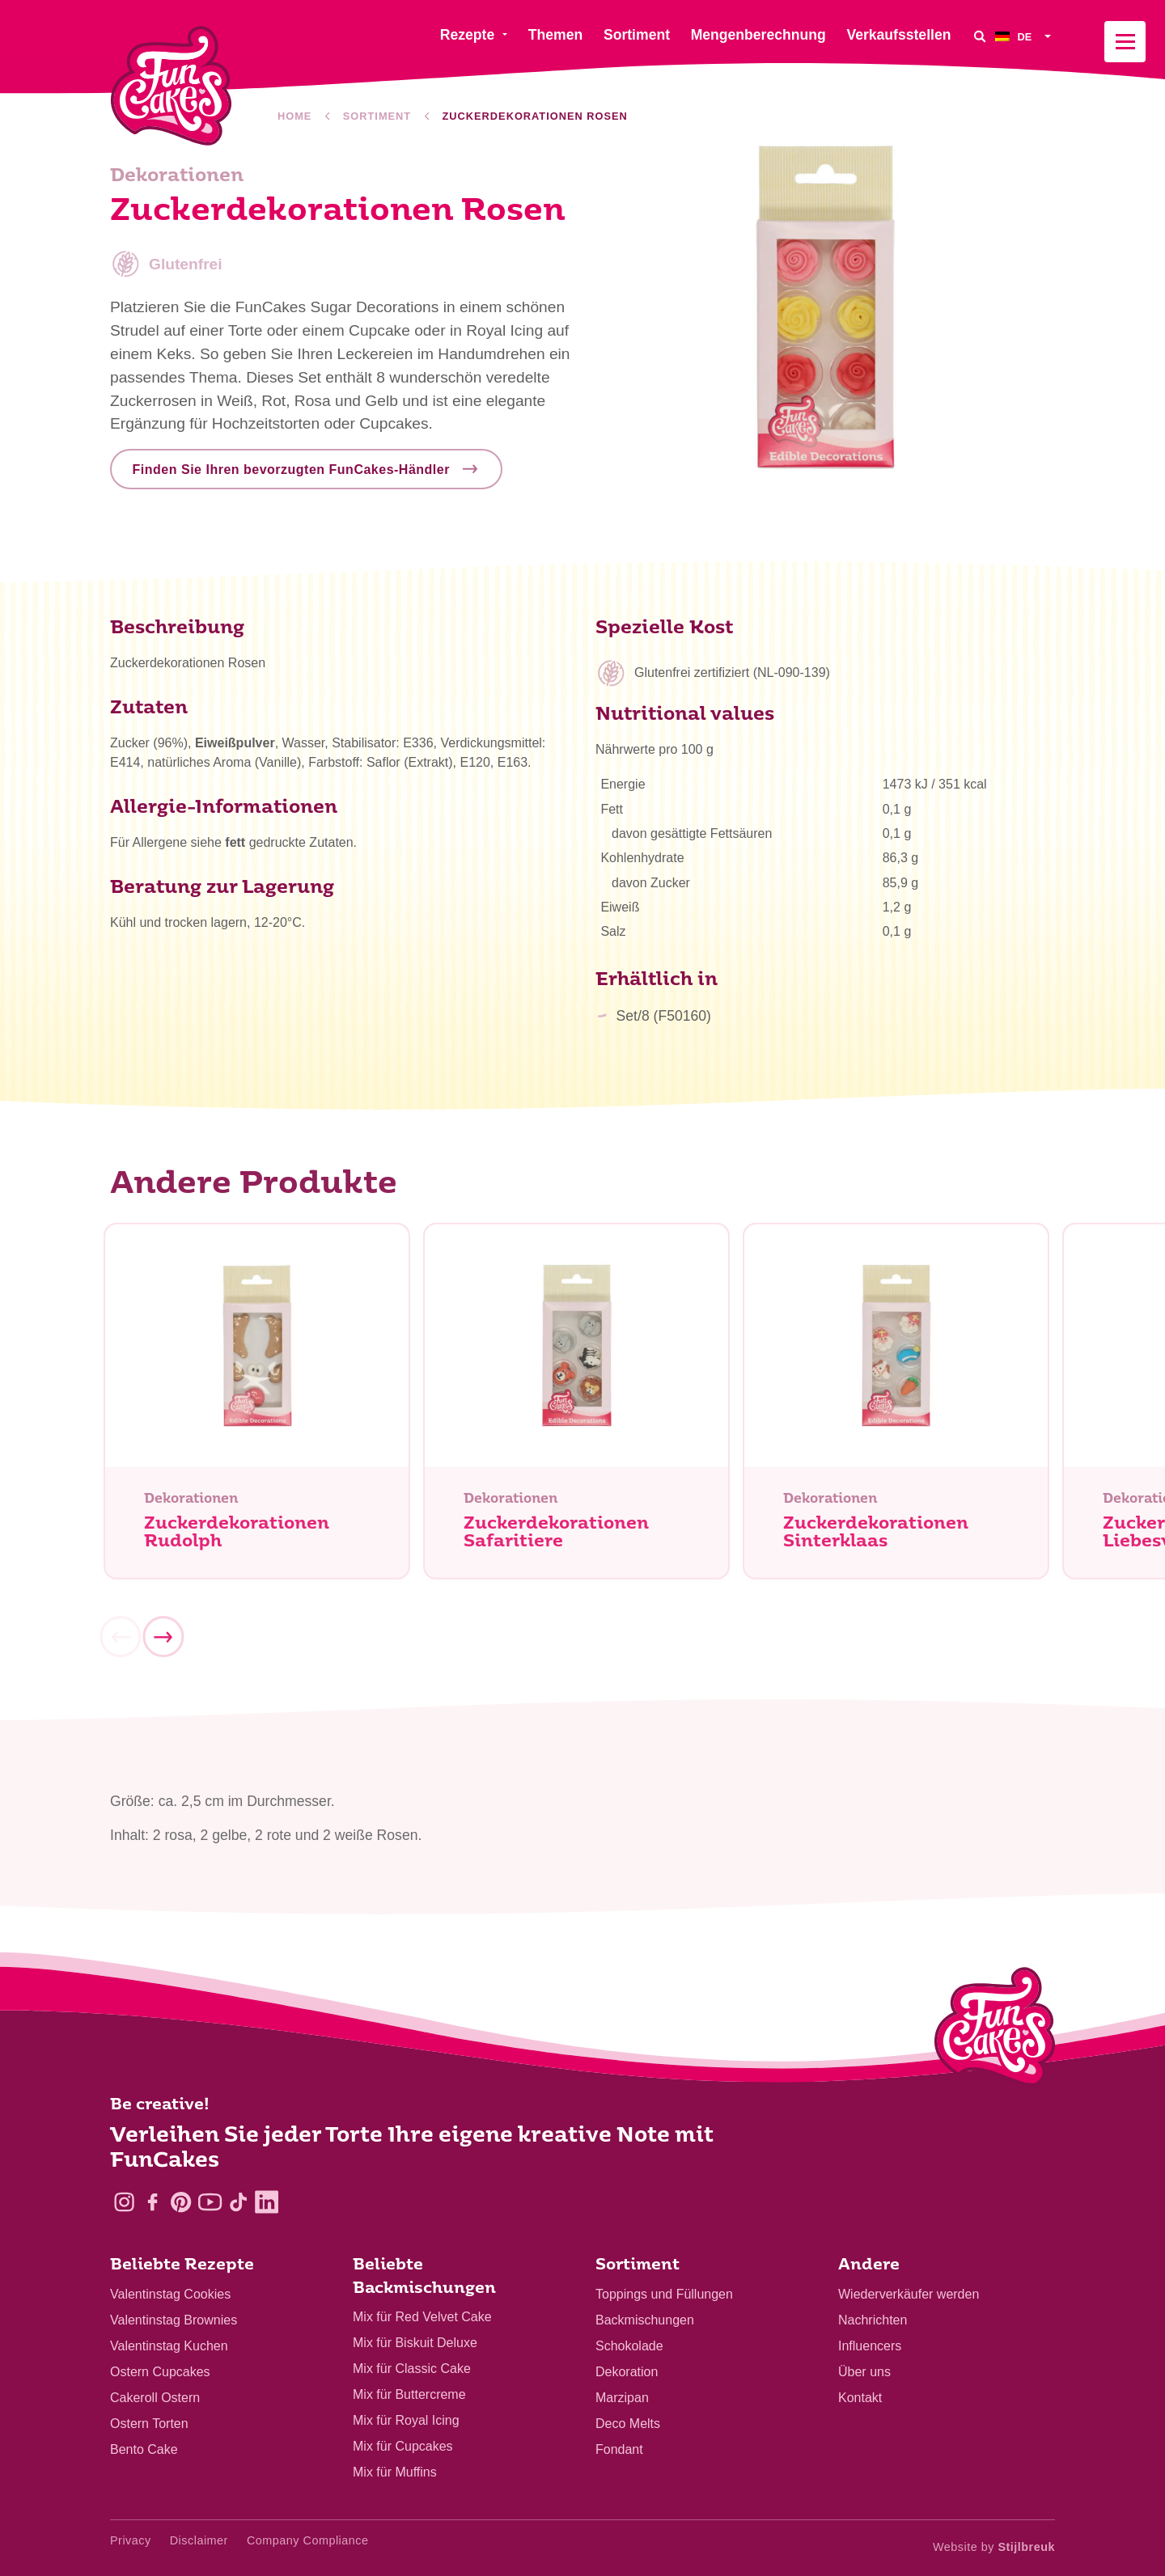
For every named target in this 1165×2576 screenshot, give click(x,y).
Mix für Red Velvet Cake (422, 2317)
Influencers (869, 2346)
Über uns (864, 2372)
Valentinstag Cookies (170, 2294)
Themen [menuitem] (555, 35)
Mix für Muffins (395, 2472)
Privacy (130, 2540)
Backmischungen (644, 2320)
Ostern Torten (149, 2423)
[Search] (979, 36)
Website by (994, 2546)
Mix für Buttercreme (409, 2394)
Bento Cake (144, 2449)
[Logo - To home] (995, 2030)
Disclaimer (199, 2540)
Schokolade (629, 2346)
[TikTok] (238, 2202)
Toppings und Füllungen (664, 2294)
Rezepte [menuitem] (467, 35)
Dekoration (626, 2372)
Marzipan (622, 2398)
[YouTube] (210, 2202)
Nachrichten (872, 2320)
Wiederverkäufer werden (908, 2294)
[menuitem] (1025, 36)
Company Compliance (308, 2540)
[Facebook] (152, 2202)
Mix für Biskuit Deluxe (415, 2343)
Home (294, 116)
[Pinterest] (181, 2202)
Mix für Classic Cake (412, 2368)
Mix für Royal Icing (406, 2420)
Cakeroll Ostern (155, 2398)
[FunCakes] (171, 86)
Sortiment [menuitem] (637, 35)
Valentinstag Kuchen (169, 2346)
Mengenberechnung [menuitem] (758, 35)
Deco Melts (627, 2423)
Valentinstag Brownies (173, 2320)
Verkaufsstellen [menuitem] (898, 35)
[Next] (162, 1642)
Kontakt (860, 2398)
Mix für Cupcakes (403, 2446)
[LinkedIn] (266, 2202)
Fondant (619, 2449)
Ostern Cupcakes (160, 2372)
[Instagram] (124, 2202)
